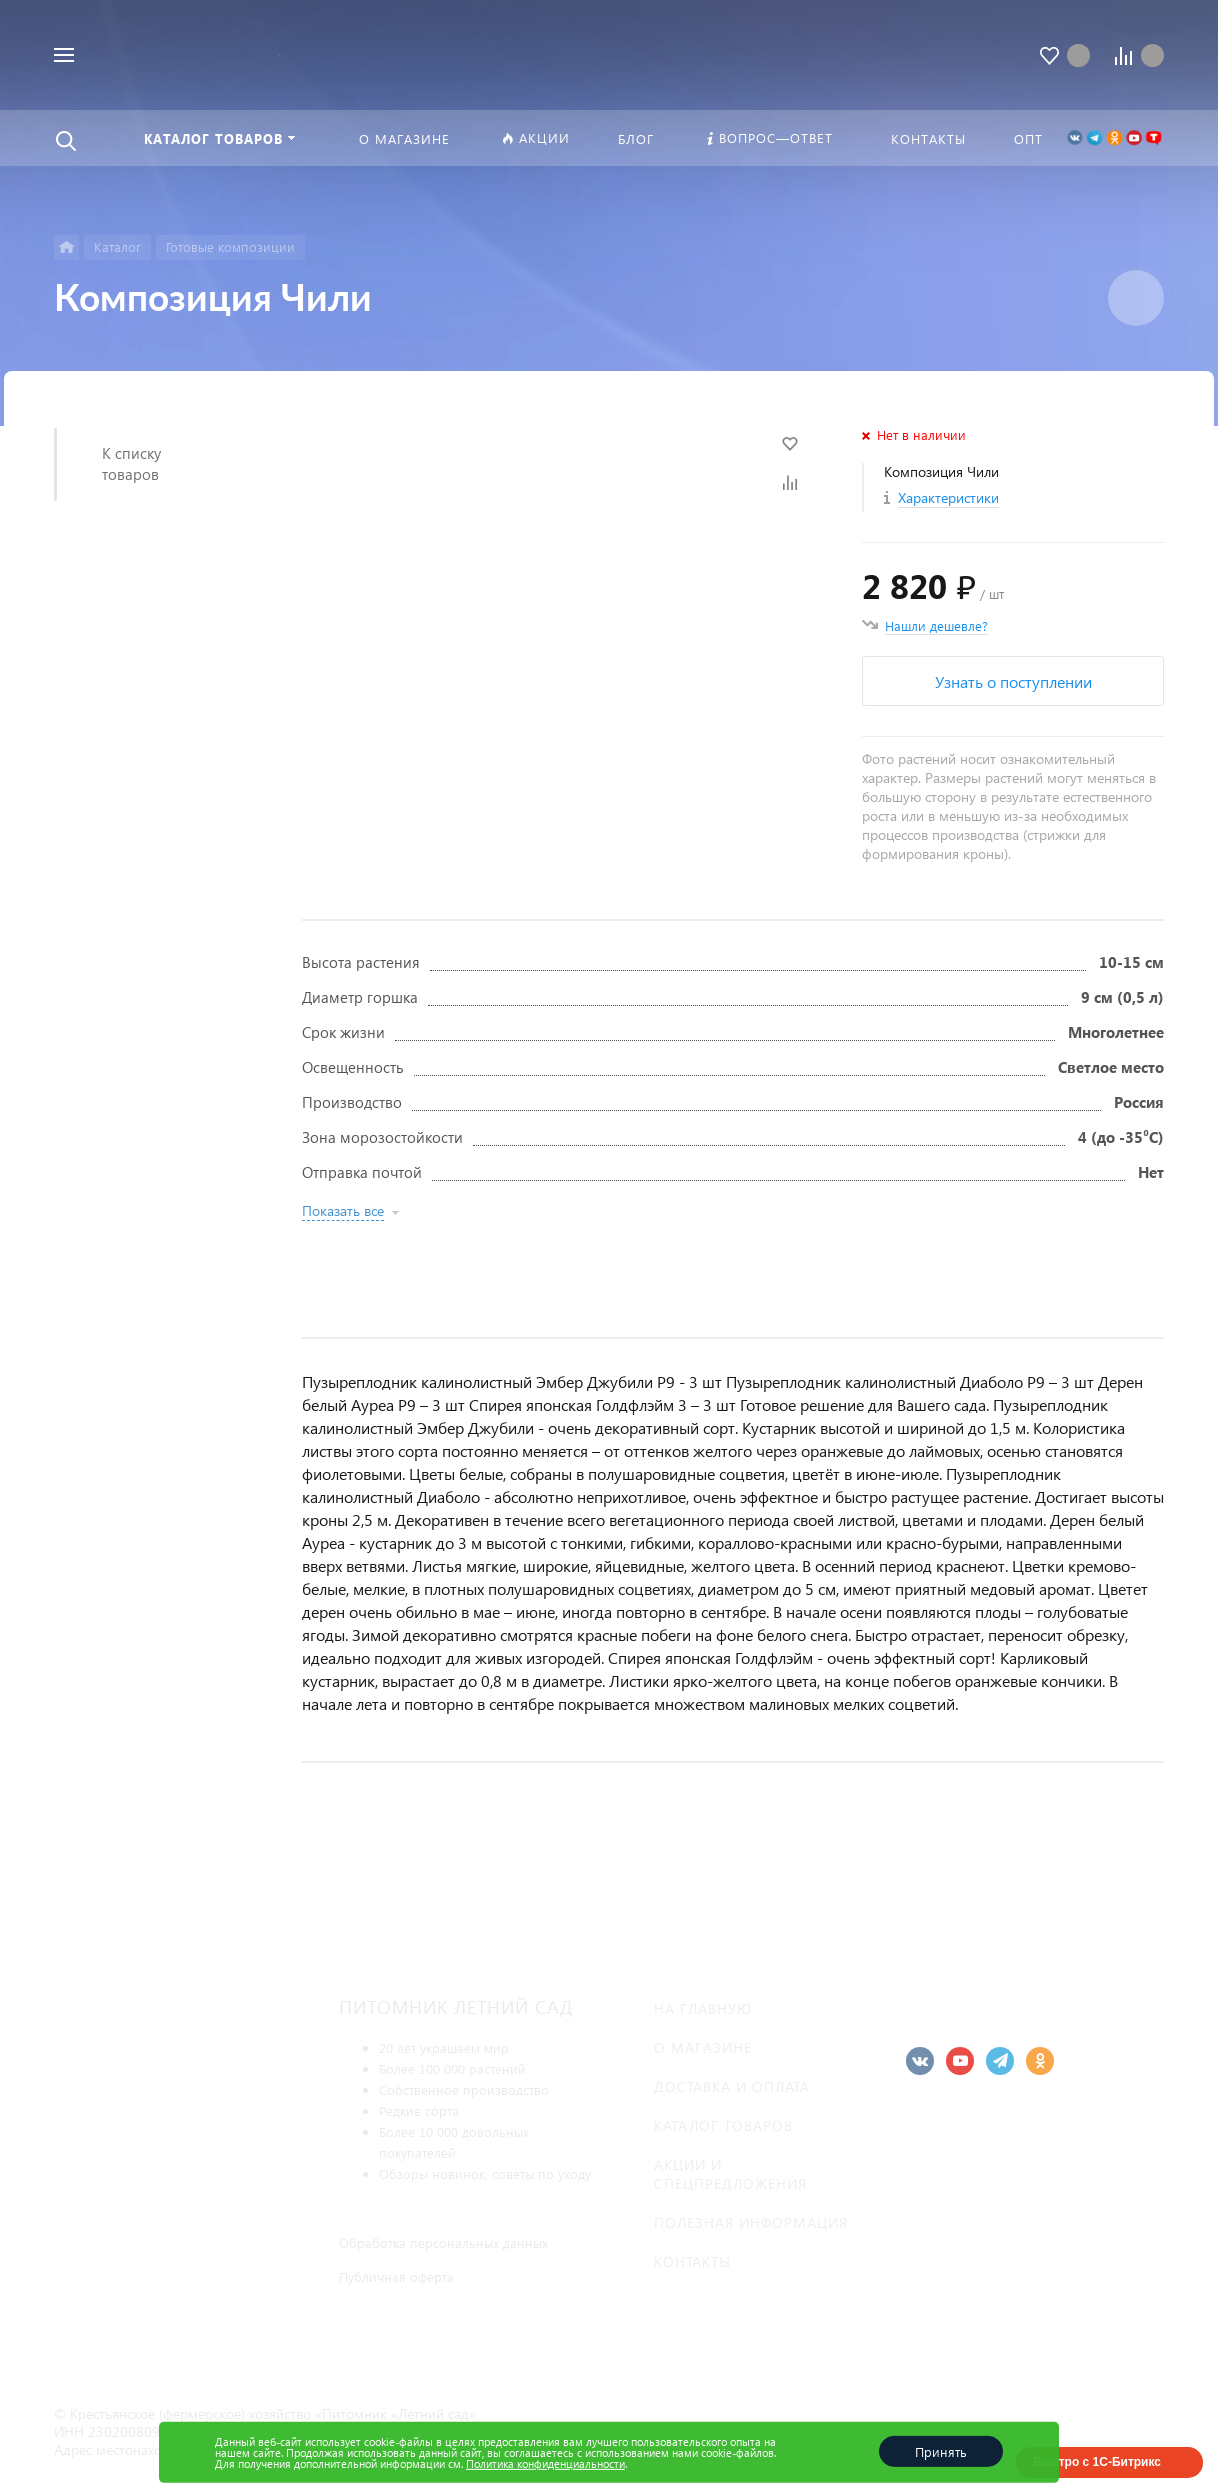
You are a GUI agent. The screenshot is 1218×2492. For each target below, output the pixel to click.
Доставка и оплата (732, 2086)
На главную (703, 2008)
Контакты (692, 2261)
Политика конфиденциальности (545, 2463)
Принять (941, 2451)
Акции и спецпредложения (730, 2174)
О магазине (703, 2047)
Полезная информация (751, 2222)
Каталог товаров (723, 2125)
